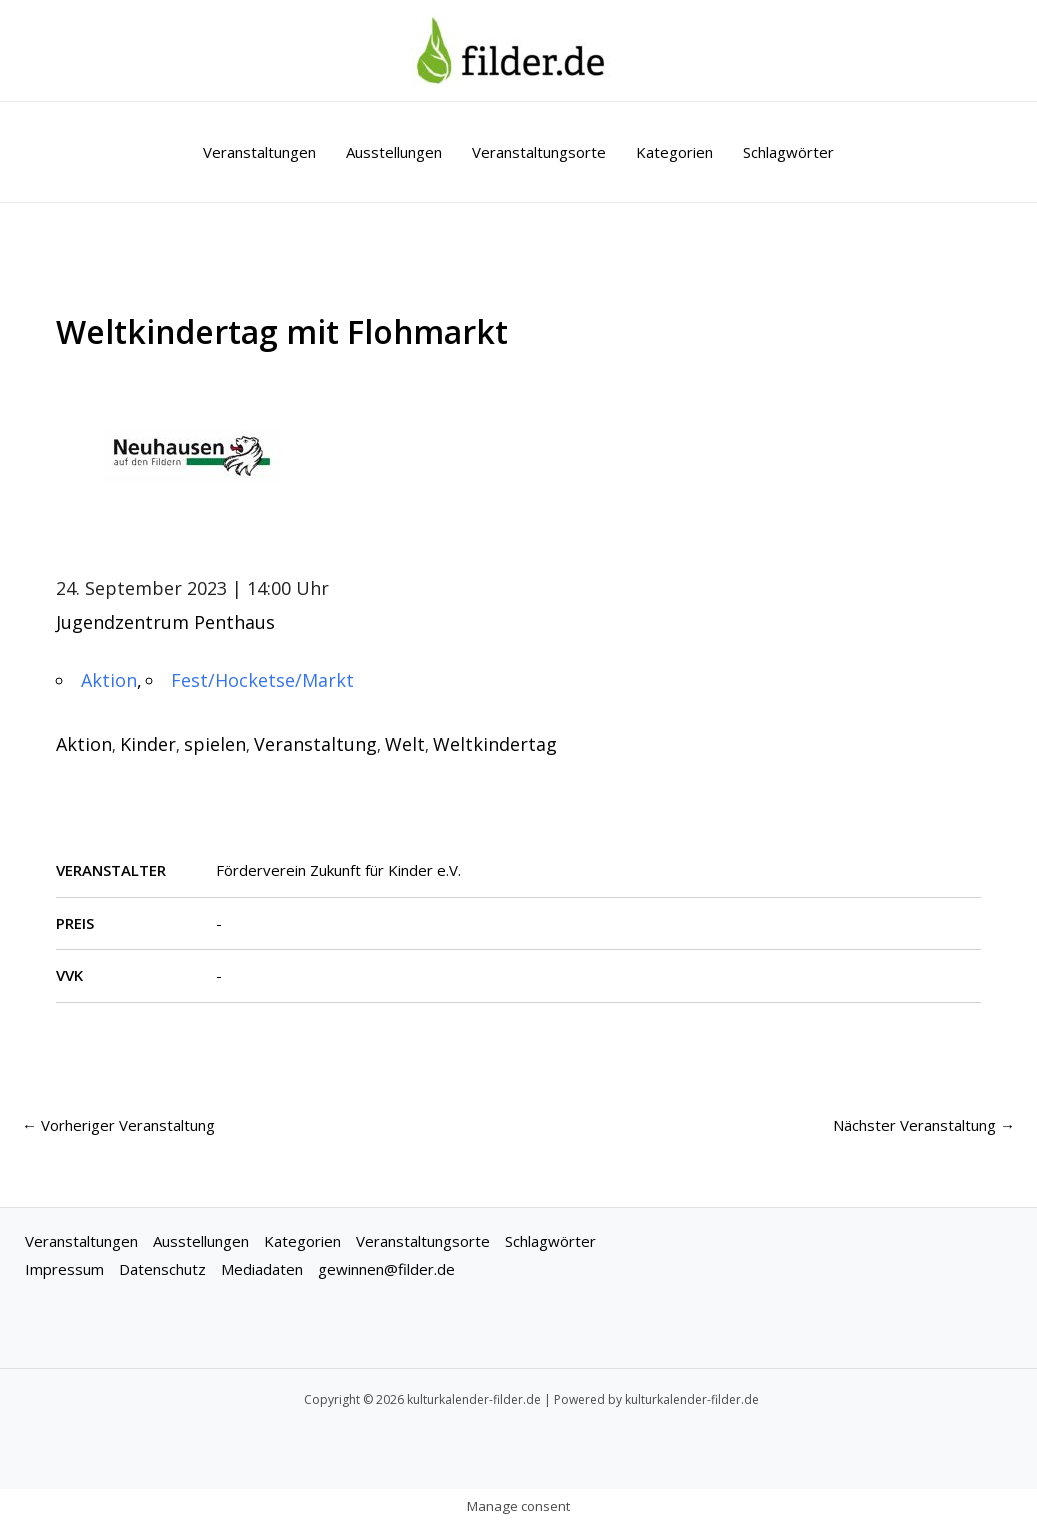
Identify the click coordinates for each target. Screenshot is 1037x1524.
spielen (215, 744)
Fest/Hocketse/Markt (262, 680)
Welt (405, 744)
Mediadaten (262, 1269)
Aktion (109, 680)
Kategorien (674, 152)
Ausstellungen (394, 152)
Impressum (64, 1269)
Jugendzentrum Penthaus (165, 622)
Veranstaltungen (259, 152)
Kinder (148, 744)
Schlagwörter (788, 152)
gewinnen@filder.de (386, 1269)
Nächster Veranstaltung (924, 1125)
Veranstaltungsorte (539, 152)
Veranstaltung (315, 744)
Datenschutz (162, 1269)
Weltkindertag (495, 744)
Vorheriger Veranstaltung (118, 1125)
